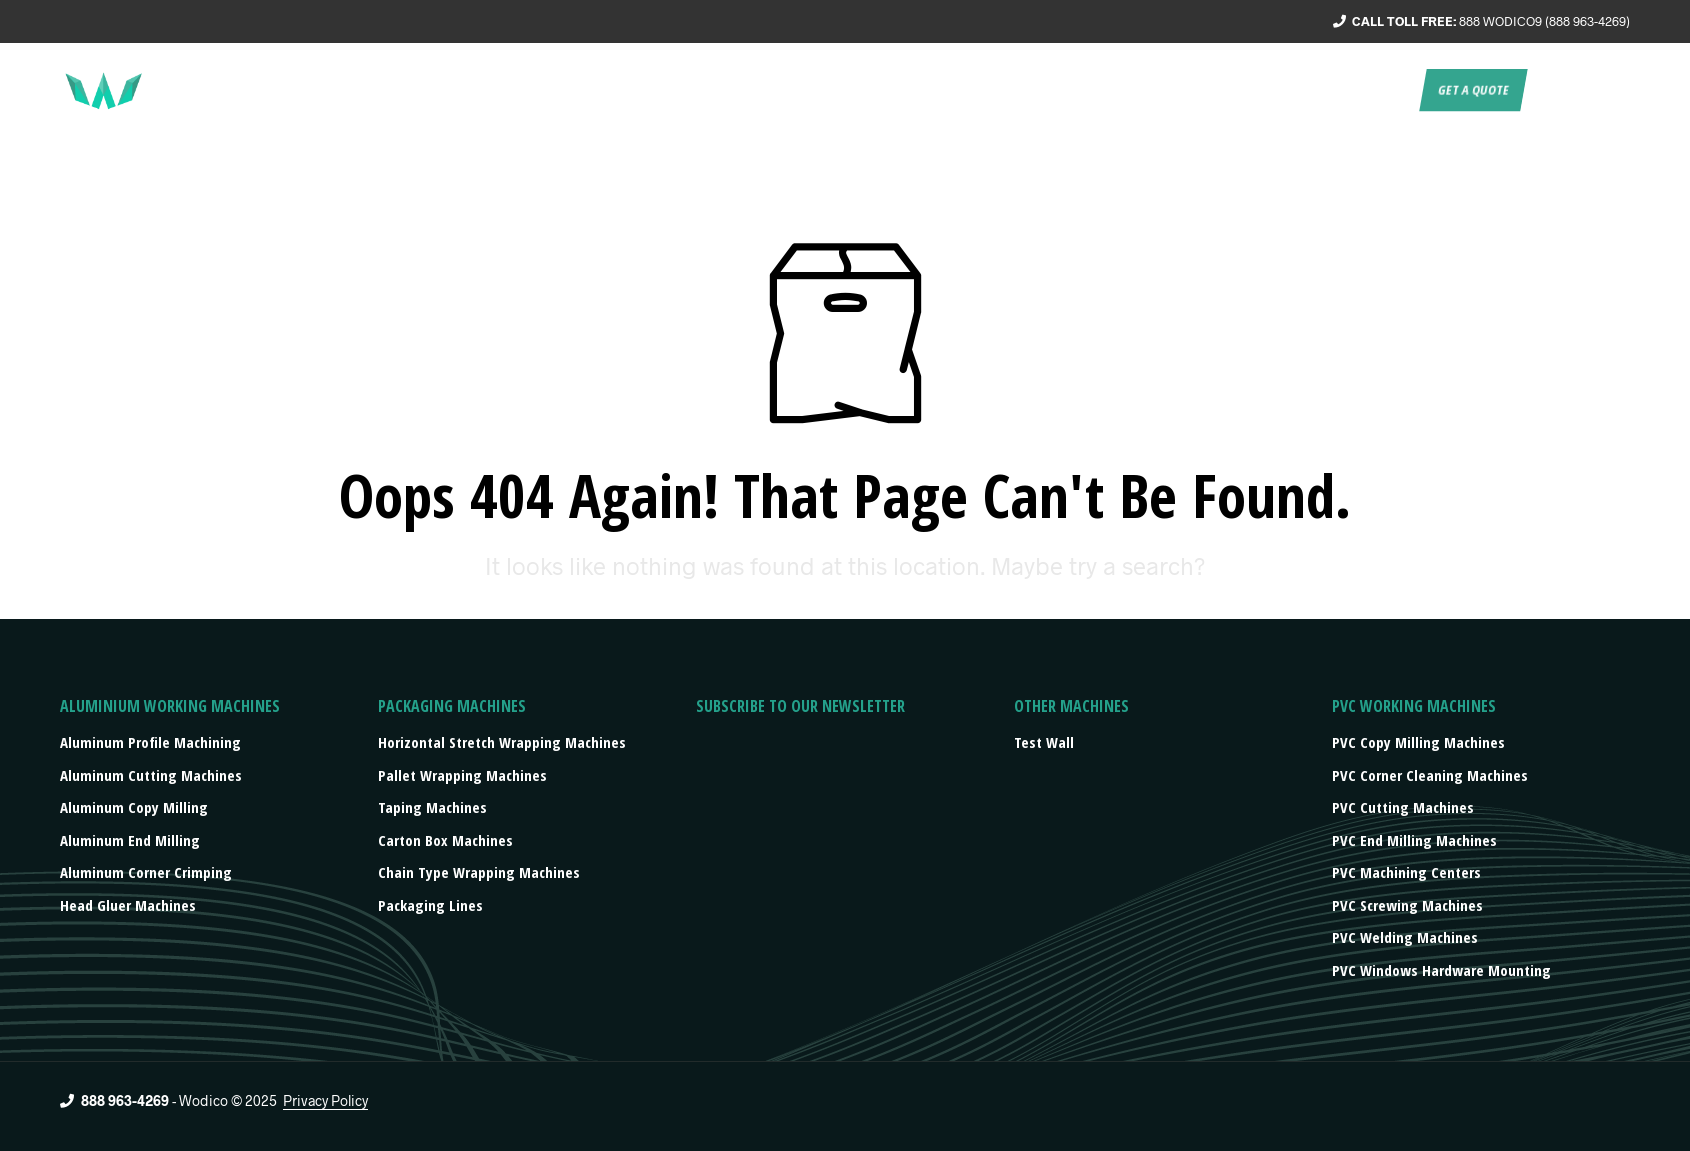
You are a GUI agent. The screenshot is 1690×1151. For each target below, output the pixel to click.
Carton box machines (445, 840)
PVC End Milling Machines (1414, 840)
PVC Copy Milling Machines (1418, 742)
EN (1549, 90)
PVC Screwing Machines (1407, 905)
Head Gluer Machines (128, 905)
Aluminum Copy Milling (134, 807)
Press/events (1281, 90)
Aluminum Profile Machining (150, 742)
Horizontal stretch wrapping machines (502, 742)
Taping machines (432, 807)
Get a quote (1473, 90)
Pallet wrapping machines (462, 775)
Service (1001, 90)
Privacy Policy (325, 1101)
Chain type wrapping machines (479, 872)
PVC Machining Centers (1406, 872)
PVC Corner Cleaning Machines (1430, 775)
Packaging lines (430, 905)
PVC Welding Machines (1405, 937)
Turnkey (1081, 90)
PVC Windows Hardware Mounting (1441, 970)
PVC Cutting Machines (1403, 807)
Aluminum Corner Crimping (146, 872)
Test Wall (1044, 742)
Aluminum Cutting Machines (151, 775)
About (928, 90)
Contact (1379, 90)
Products (1168, 90)
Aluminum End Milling (130, 840)
